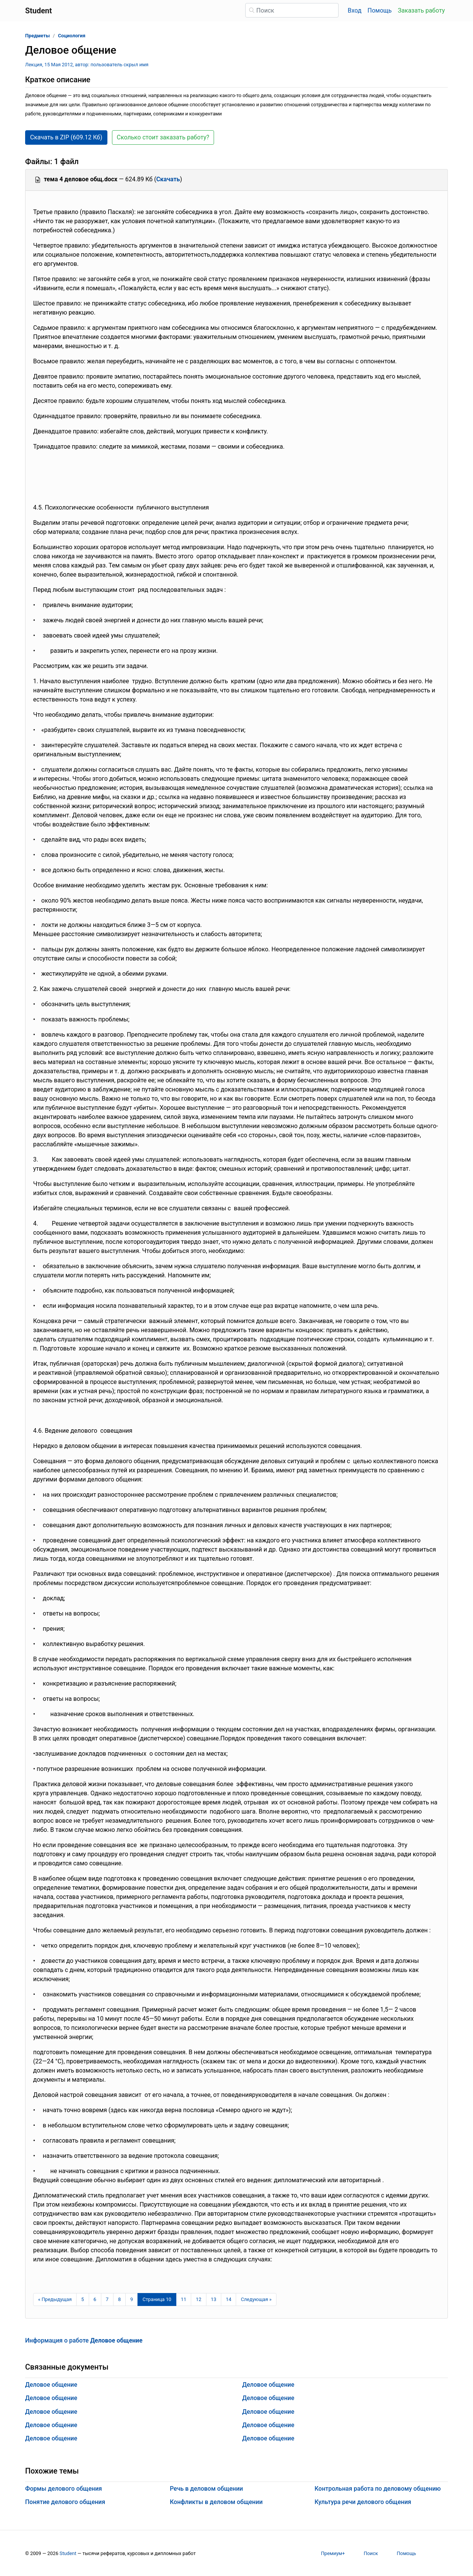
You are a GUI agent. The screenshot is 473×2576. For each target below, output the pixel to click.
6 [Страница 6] (95, 2299)
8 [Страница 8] (119, 2299)
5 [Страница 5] (82, 2299)
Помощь (380, 10)
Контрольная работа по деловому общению (378, 2488)
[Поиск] (292, 10)
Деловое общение (51, 2384)
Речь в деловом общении (206, 2488)
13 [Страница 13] (213, 2299)
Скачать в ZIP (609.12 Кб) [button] (66, 137)
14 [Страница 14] (228, 2299)
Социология (71, 35)
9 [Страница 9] (131, 2299)
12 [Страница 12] (198, 2299)
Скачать (168, 179)
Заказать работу (421, 10)
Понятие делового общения (65, 2502)
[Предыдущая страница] (55, 2299)
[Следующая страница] (256, 2299)
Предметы (37, 35)
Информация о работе (83, 2340)
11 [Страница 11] (183, 2299)
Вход (354, 10)
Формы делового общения (63, 2488)
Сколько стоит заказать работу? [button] (163, 137)
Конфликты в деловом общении (216, 2502)
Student (67, 2553)
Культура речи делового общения (363, 2502)
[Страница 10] (156, 2299)
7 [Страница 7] (107, 2299)
